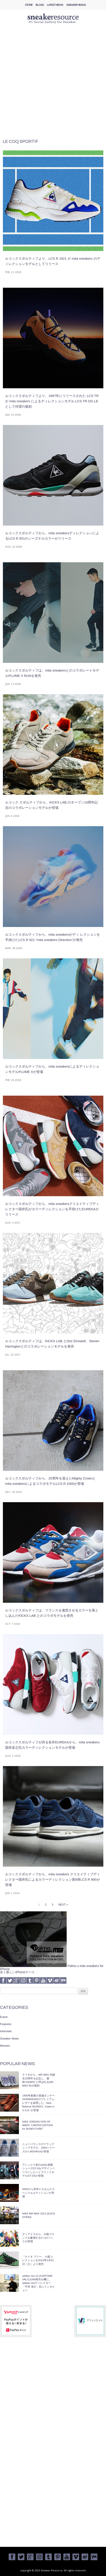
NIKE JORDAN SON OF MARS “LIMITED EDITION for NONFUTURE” (37, 2125)
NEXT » (63, 1904)
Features (5, 2024)
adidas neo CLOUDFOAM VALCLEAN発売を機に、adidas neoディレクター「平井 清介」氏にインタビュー (38, 2283)
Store (28, 4)
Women (5, 2045)
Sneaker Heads (76, 4)
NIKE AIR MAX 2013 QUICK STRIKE (38, 2215)
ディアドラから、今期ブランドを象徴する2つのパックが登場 (38, 2238)
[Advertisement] (53, 84)
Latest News (55, 4)
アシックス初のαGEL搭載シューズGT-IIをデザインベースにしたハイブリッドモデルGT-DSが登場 (38, 2170)
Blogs (40, 4)
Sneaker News (9, 2038)
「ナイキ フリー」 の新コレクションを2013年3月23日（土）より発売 (38, 2260)
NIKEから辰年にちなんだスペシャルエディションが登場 (38, 2192)
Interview (6, 2031)
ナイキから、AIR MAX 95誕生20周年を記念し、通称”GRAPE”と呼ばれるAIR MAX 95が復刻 (38, 2080)
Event (3, 2017)
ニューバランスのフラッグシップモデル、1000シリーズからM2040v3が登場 (38, 2148)
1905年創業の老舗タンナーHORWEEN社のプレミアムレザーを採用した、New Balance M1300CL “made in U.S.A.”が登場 (38, 2103)
